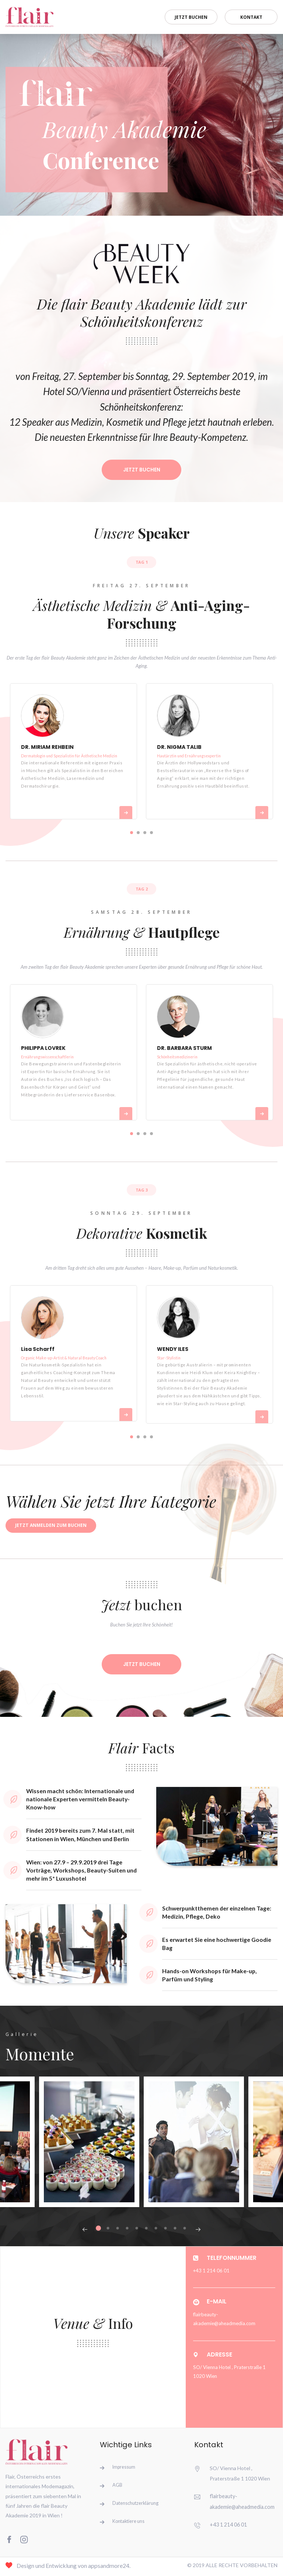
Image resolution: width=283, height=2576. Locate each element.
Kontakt (248, 16)
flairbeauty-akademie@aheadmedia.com (224, 2321)
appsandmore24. (109, 2567)
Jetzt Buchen (141, 470)
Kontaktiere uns (129, 2525)
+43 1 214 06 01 (228, 2526)
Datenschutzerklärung (136, 2507)
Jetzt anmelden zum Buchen (51, 1526)
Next (198, 2231)
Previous (85, 2231)
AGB (118, 2488)
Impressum (124, 2469)
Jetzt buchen (182, 16)
